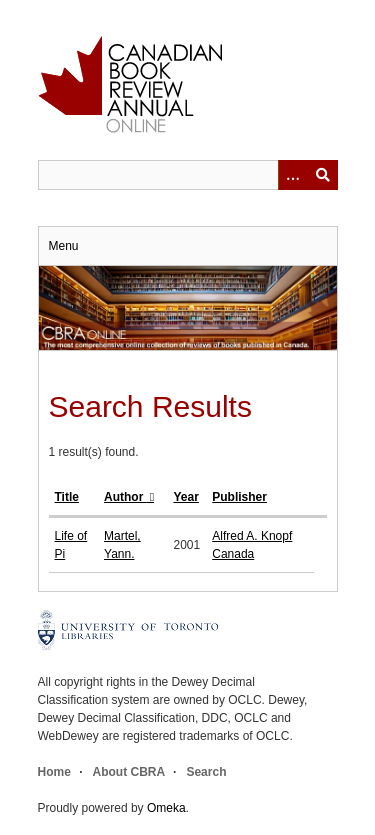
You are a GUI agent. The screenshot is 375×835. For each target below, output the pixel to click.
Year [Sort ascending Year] (186, 497)
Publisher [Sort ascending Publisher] (239, 497)
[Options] (293, 175)
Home (54, 772)
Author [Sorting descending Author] (125, 497)
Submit (323, 175)
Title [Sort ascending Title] (67, 497)
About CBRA (129, 772)
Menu (64, 246)
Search (206, 772)
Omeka (166, 808)
